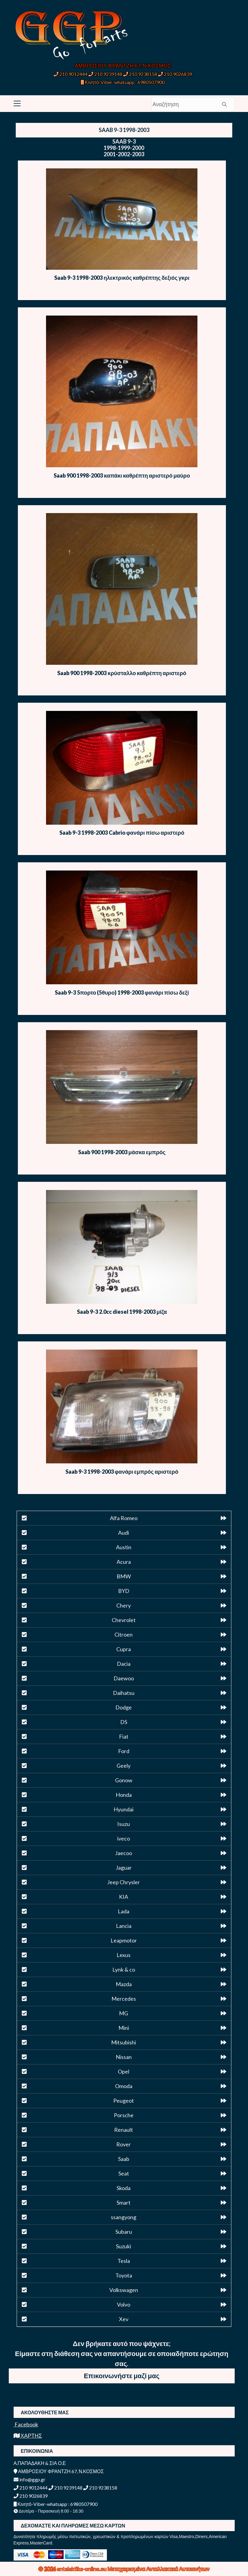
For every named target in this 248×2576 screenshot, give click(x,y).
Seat (123, 2173)
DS (123, 1722)
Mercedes (123, 1998)
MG (123, 2013)
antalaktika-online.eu (82, 2568)
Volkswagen (123, 2290)
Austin (123, 1547)
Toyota (123, 2275)
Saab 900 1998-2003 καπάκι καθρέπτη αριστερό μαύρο (122, 475)
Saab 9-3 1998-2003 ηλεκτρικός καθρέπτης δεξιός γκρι (121, 277)
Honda (124, 1794)
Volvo (123, 2304)
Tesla (123, 2260)
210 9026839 (175, 74)
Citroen (123, 1634)
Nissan (124, 2057)
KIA (123, 1896)
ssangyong (123, 2217)
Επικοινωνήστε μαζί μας (122, 2375)
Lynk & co (123, 1969)
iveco (123, 1838)
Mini (123, 2027)
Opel (123, 2071)
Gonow (123, 1780)
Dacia (124, 1663)
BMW (124, 1576)
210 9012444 (71, 74)
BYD (123, 1590)
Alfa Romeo (123, 1518)
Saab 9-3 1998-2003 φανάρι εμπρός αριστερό (121, 1471)
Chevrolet (124, 1620)
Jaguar (124, 1867)
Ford (123, 1751)
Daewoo (124, 1678)
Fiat (123, 1736)
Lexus (124, 1955)
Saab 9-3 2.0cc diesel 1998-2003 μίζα (122, 1311)
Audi (123, 1532)
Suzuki (123, 2246)
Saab (123, 2158)
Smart (124, 2202)
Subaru (123, 2231)
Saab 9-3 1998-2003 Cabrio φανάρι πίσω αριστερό (121, 832)
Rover (123, 2144)
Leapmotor (124, 1940)
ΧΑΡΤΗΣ (28, 2435)
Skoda (124, 2188)
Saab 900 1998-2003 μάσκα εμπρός (122, 1152)
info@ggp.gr (29, 2479)
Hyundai (124, 1809)
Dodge (123, 1707)
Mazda (124, 1984)
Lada (123, 1911)
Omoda (123, 2086)
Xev (123, 2319)
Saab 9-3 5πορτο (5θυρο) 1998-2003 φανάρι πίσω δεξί (122, 992)
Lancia (123, 1925)
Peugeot (123, 2100)
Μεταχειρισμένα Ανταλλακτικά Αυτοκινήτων (158, 2568)
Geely (124, 1765)
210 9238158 (140, 74)
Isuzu (123, 1823)
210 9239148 (105, 74)
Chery (123, 1605)
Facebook (26, 2424)
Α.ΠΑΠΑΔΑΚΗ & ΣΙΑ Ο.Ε (40, 2463)
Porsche (124, 2115)
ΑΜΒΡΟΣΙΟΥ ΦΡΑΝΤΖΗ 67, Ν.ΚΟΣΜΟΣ (123, 65)
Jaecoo (123, 1853)
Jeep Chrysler (123, 1882)
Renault (123, 2129)
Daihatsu (123, 1692)
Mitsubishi (123, 2042)
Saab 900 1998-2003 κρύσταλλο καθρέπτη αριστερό (121, 673)
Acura (124, 1561)
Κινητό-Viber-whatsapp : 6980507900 (123, 82)
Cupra (123, 1649)
